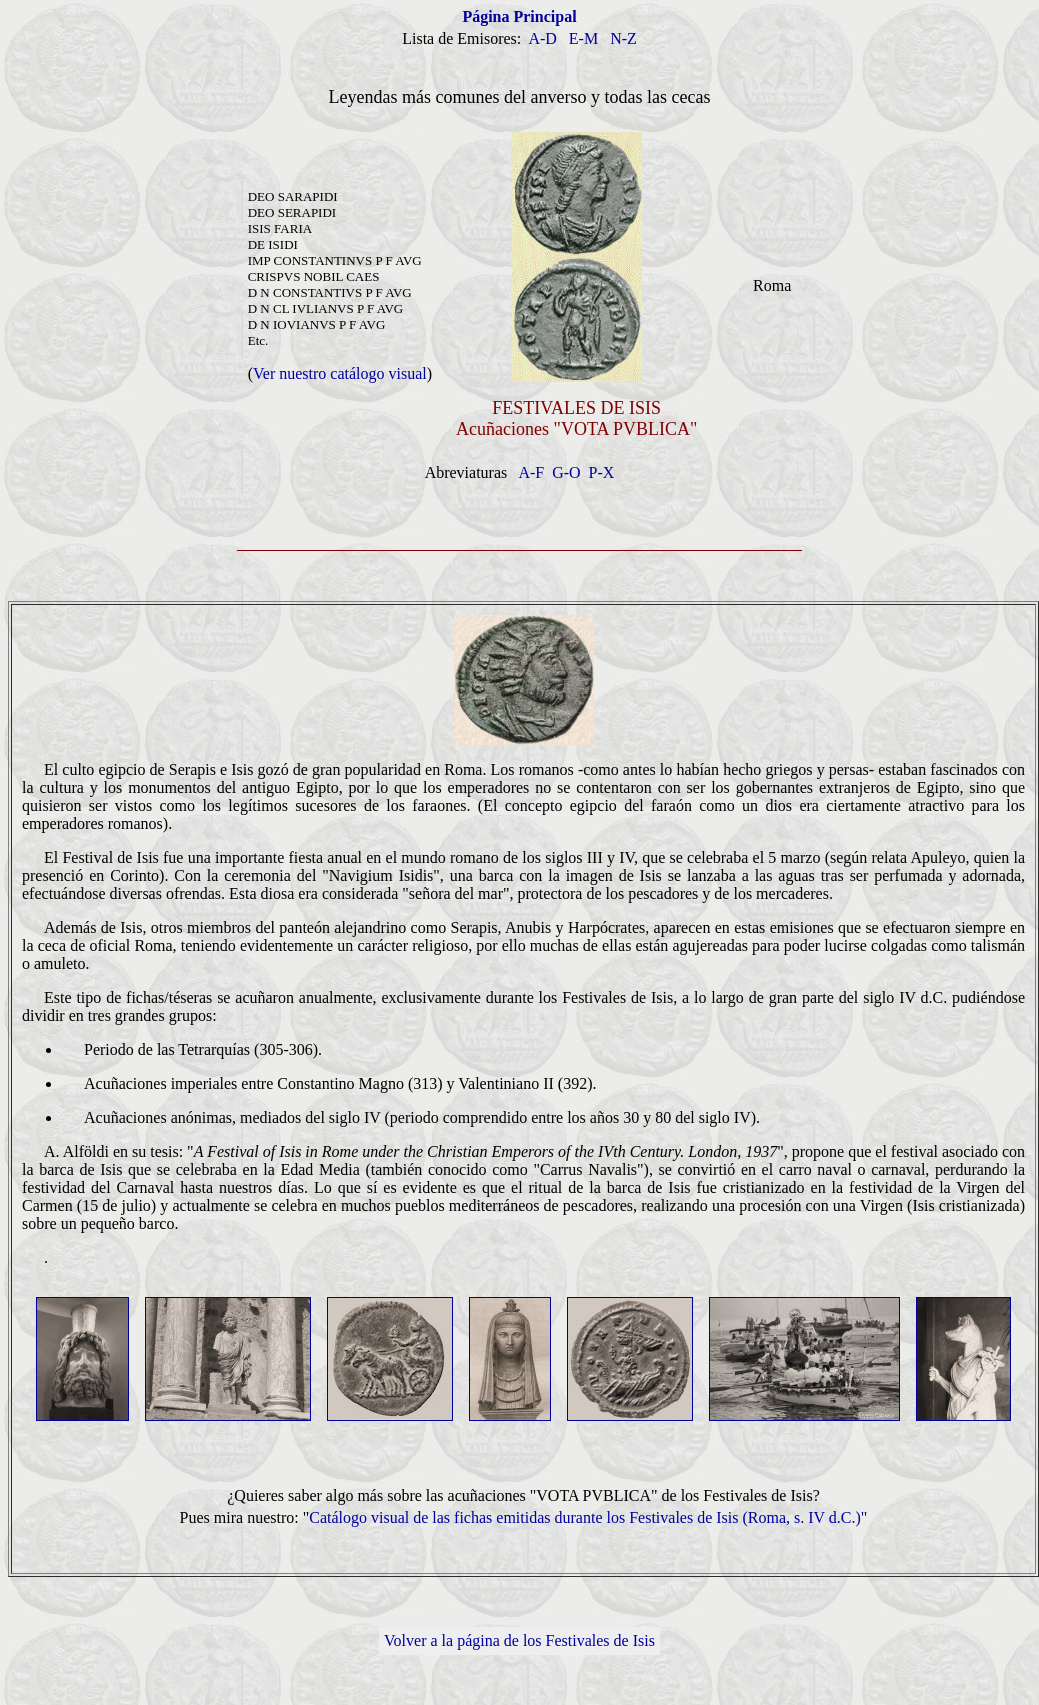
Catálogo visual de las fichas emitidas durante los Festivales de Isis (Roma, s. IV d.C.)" (588, 1517)
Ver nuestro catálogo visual (340, 373)
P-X (602, 472)
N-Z (623, 38)
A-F (531, 472)
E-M (583, 38)
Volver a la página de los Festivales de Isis (519, 1640)
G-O (566, 472)
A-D (542, 38)
